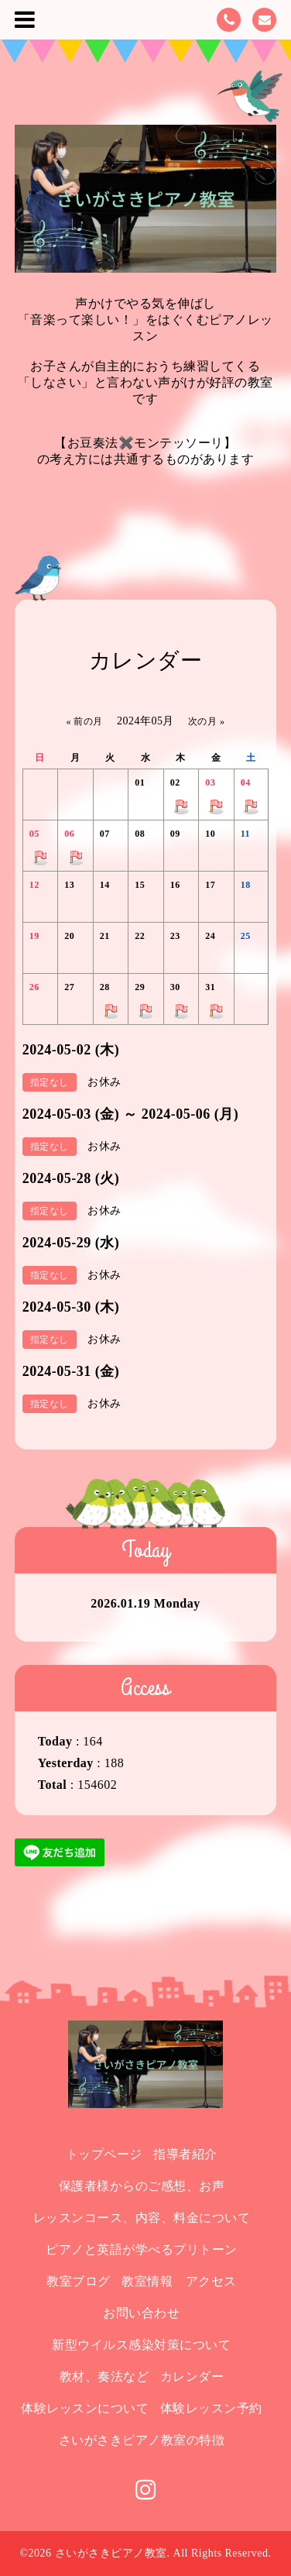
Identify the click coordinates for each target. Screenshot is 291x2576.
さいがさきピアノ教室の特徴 (142, 2440)
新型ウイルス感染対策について (141, 2344)
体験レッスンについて (85, 2408)
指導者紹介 (185, 2154)
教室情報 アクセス (179, 2281)
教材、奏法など (104, 2376)
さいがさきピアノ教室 (111, 2553)
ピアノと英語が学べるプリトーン (142, 2249)
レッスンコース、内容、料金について (142, 2217)
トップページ (104, 2154)
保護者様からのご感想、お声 (142, 2186)
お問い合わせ (141, 2313)
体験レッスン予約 (211, 2408)
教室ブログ (78, 2281)
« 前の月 (84, 721)
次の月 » (206, 721)
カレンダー (192, 2376)
